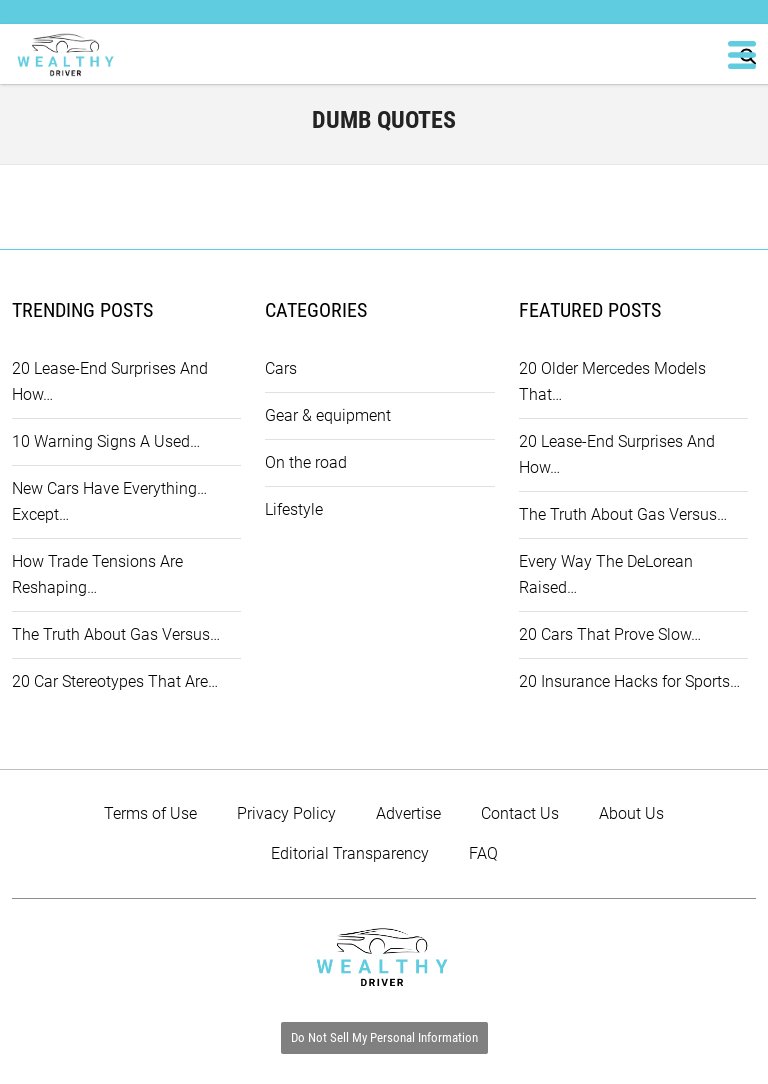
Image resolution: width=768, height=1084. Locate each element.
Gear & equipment (328, 415)
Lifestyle (294, 509)
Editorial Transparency (350, 853)
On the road (306, 462)
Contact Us (520, 813)
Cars (281, 368)
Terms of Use (150, 813)
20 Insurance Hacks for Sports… (629, 681)
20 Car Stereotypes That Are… (115, 681)
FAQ (483, 853)
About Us (631, 813)
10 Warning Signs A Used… (106, 441)
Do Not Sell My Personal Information (384, 1037)
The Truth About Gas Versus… (116, 634)
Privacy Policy (286, 813)
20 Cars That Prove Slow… (610, 634)
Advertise (408, 813)
